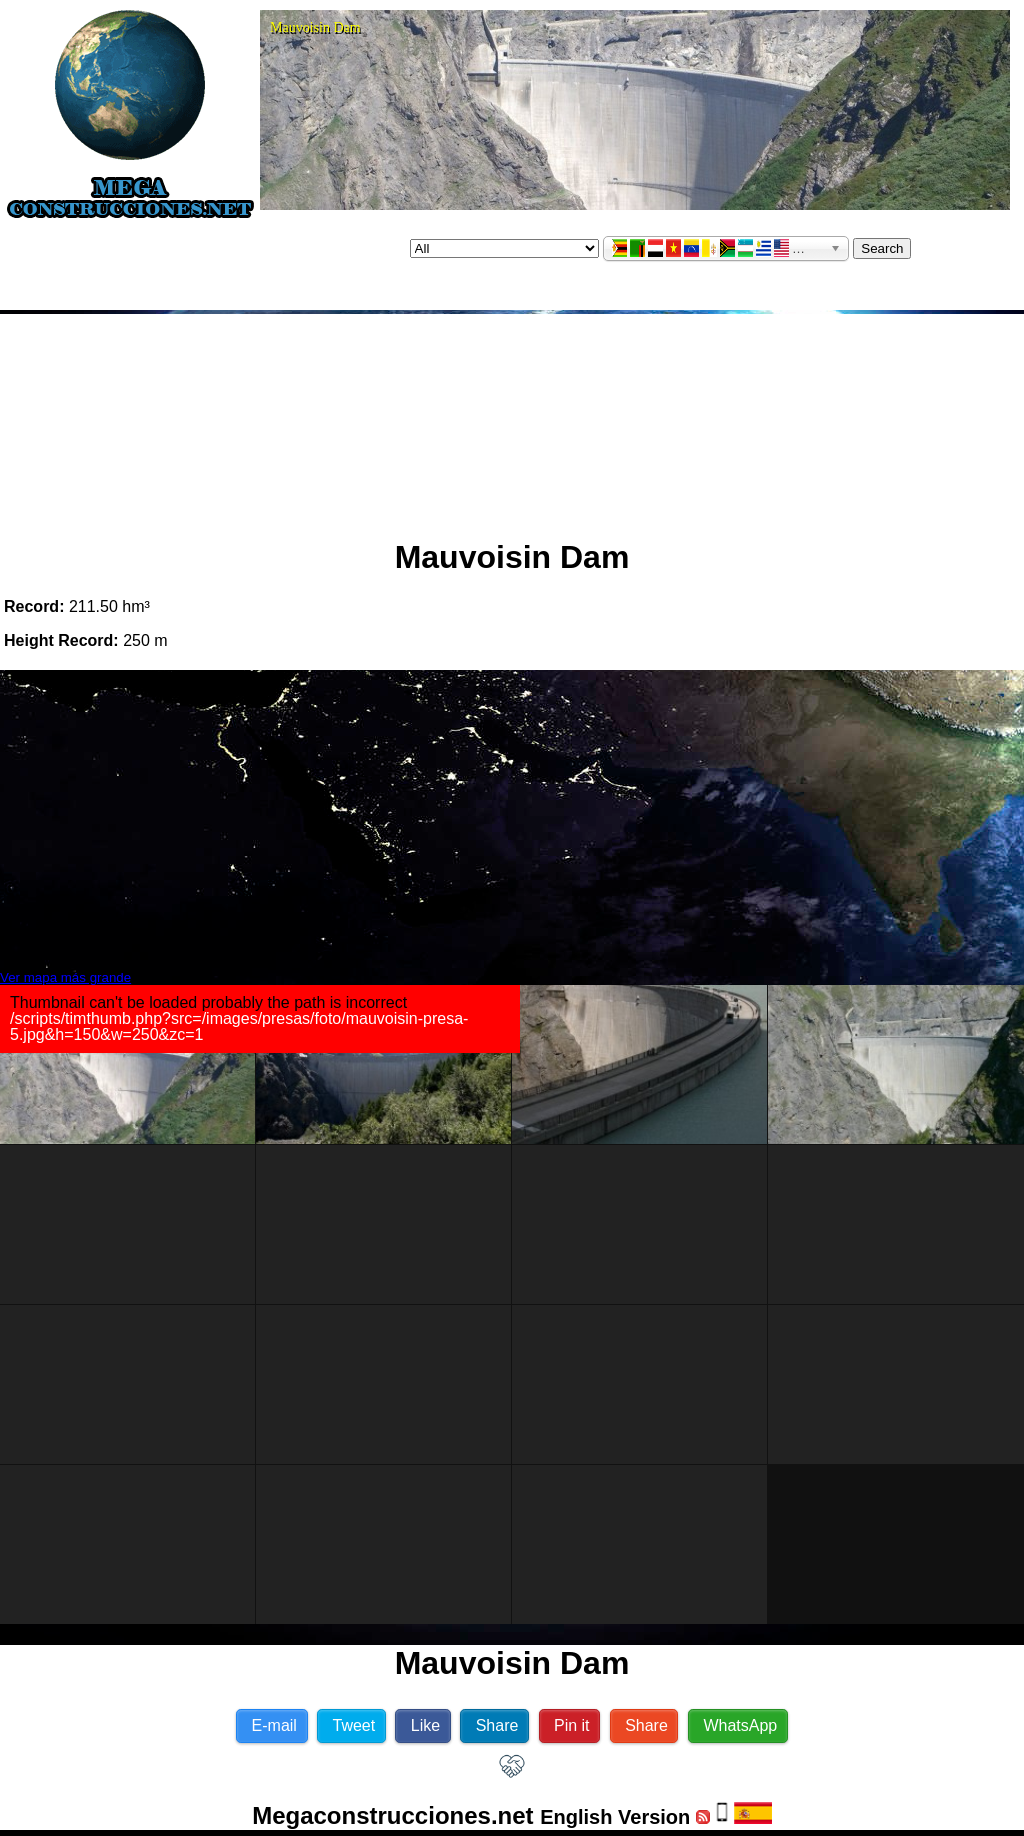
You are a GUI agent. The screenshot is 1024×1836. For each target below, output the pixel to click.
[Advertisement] (512, 418)
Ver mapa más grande (65, 977)
